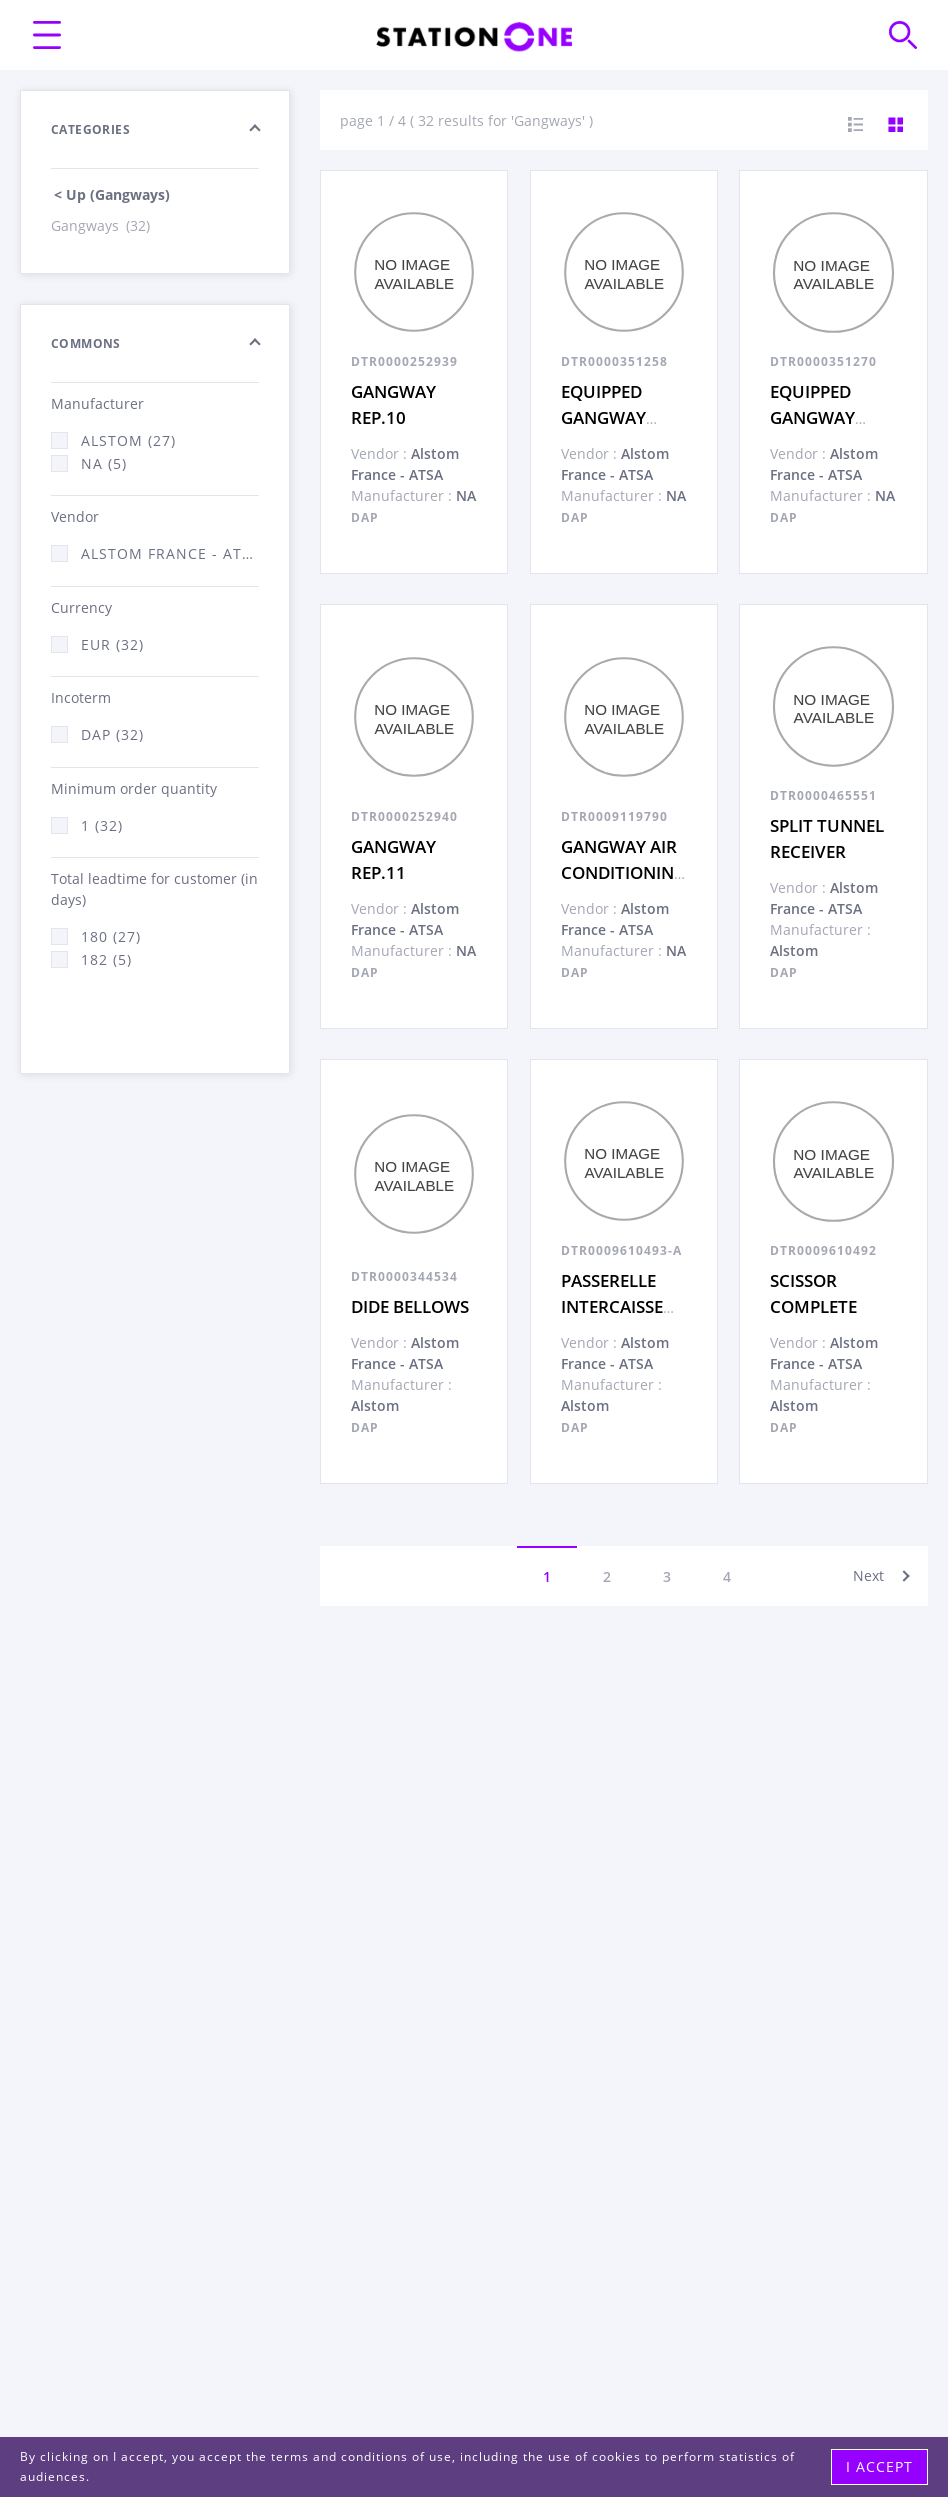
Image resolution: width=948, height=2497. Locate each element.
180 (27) (111, 936)
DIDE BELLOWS (410, 1306)
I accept (879, 2466)
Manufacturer (97, 403)
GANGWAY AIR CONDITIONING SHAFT (623, 872)
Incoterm (81, 697)
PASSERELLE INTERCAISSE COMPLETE (612, 1306)
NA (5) (104, 463)
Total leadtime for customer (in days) (154, 889)
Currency (81, 607)
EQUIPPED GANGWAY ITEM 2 (603, 417)
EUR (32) (112, 644)
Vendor (75, 516)
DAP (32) (112, 734)
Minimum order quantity (134, 788)
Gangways (102, 225)
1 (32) (102, 825)
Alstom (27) (128, 440)
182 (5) (106, 959)
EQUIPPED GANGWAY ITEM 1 (812, 417)
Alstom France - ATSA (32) (170, 553)
